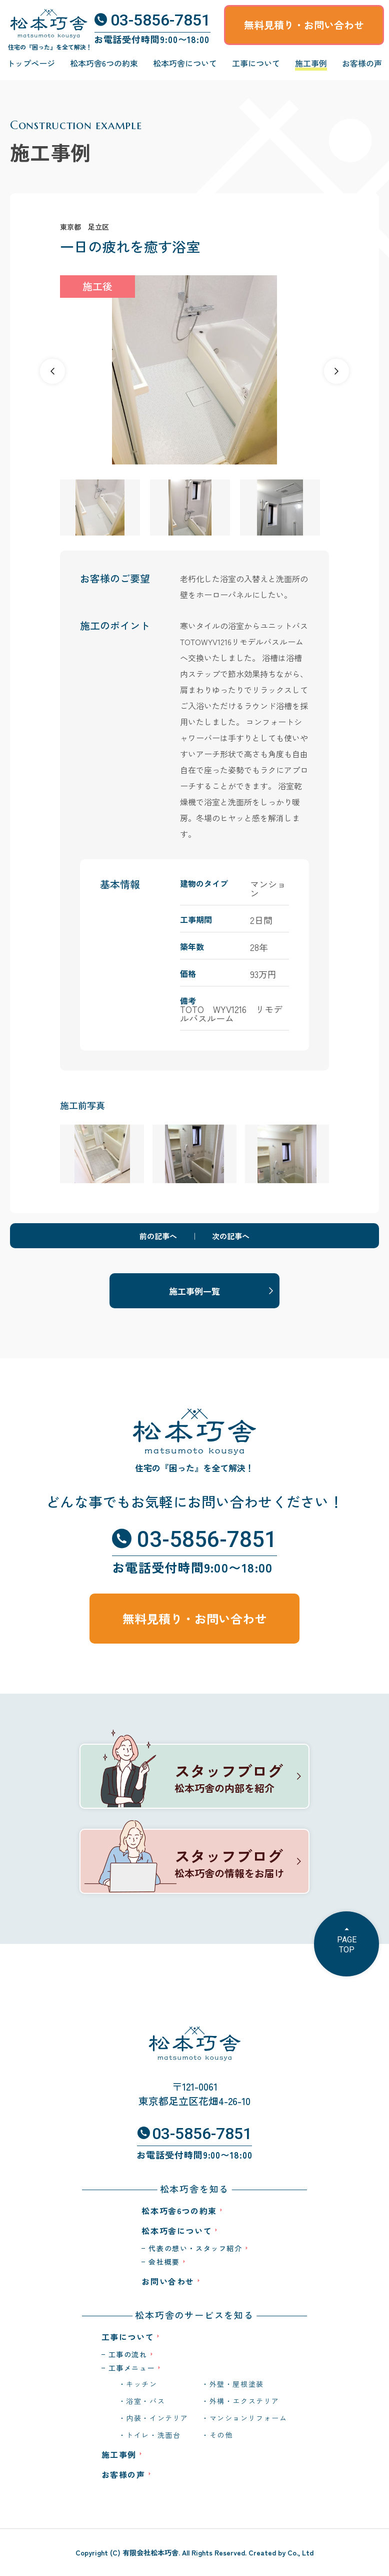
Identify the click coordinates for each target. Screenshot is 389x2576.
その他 (221, 2434)
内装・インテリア (157, 2417)
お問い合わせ (168, 2281)
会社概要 (164, 2261)
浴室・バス (145, 2400)
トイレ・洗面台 (153, 2434)
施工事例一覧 (194, 1291)
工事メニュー (132, 2367)
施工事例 (311, 63)
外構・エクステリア (245, 2400)
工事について (256, 63)
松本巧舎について (185, 63)
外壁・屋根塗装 (237, 2383)
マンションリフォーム (249, 2417)
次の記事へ (231, 1236)
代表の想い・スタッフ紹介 (195, 2248)
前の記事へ (158, 1236)
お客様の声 (362, 63)
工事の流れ (128, 2354)
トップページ (31, 63)
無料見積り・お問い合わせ (304, 25)
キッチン (141, 2383)
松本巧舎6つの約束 (104, 63)
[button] (336, 371)
